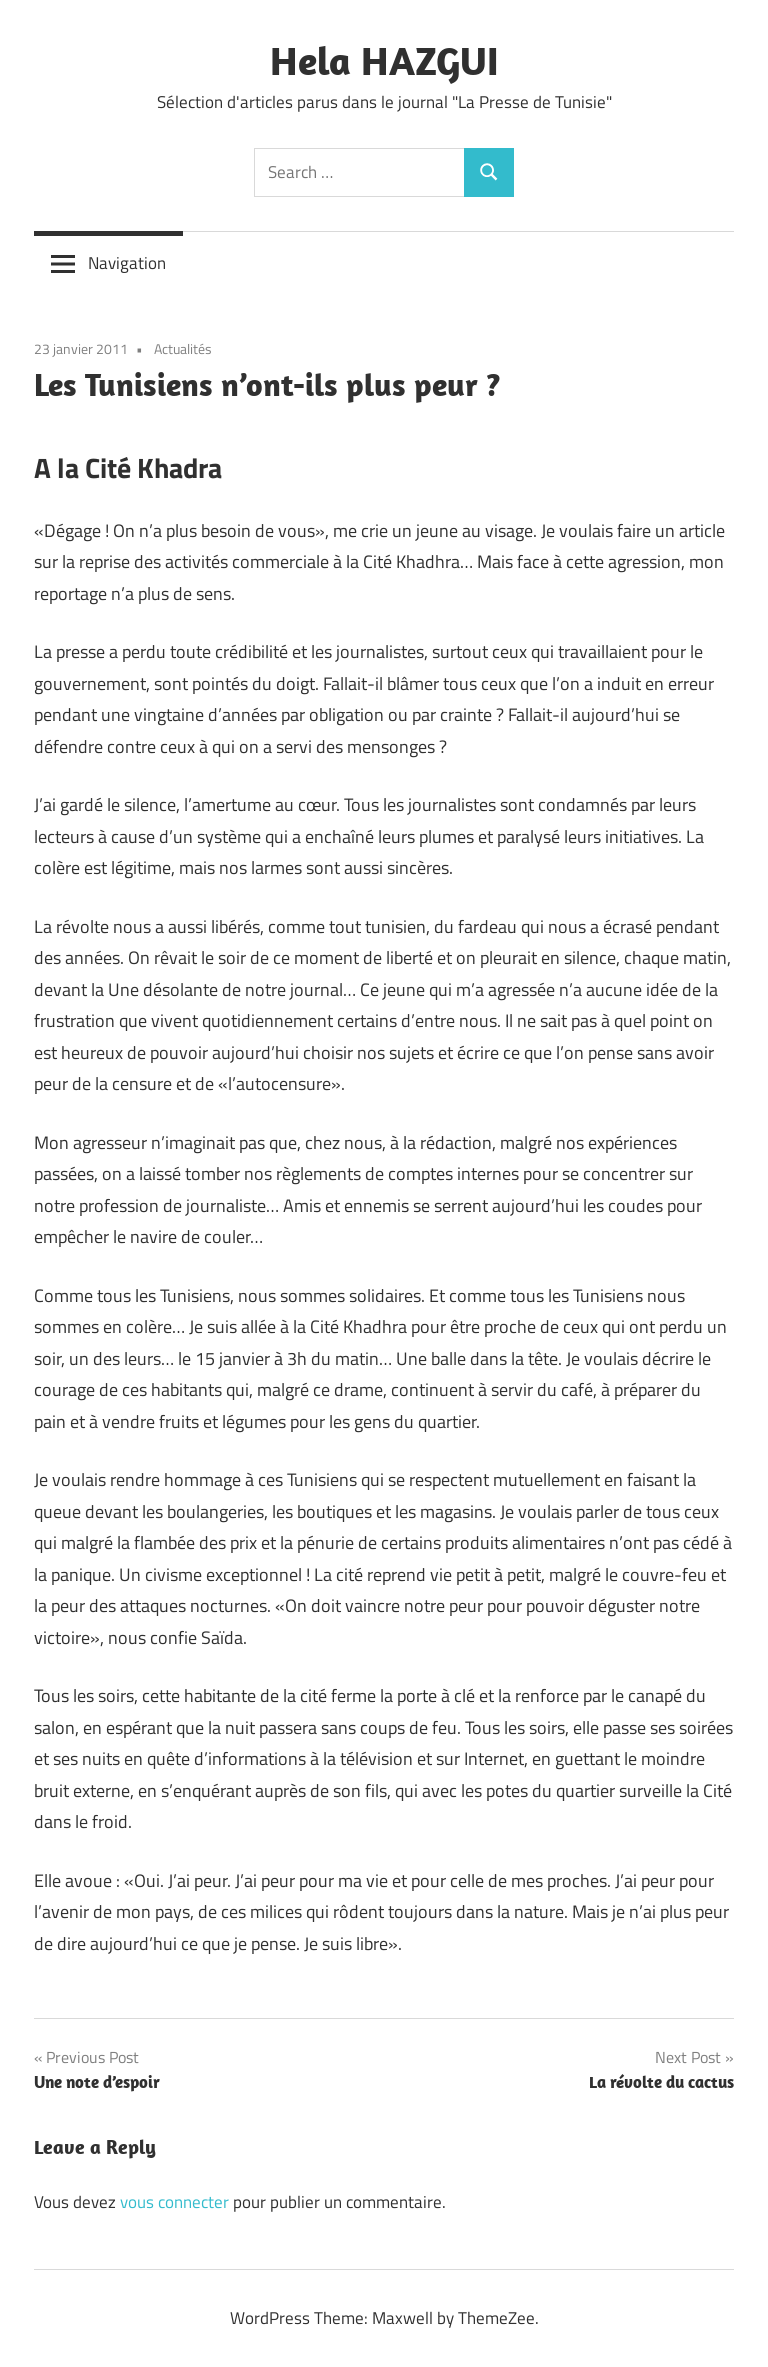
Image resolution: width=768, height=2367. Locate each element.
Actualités (183, 348)
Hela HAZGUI (384, 60)
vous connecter (174, 2202)
